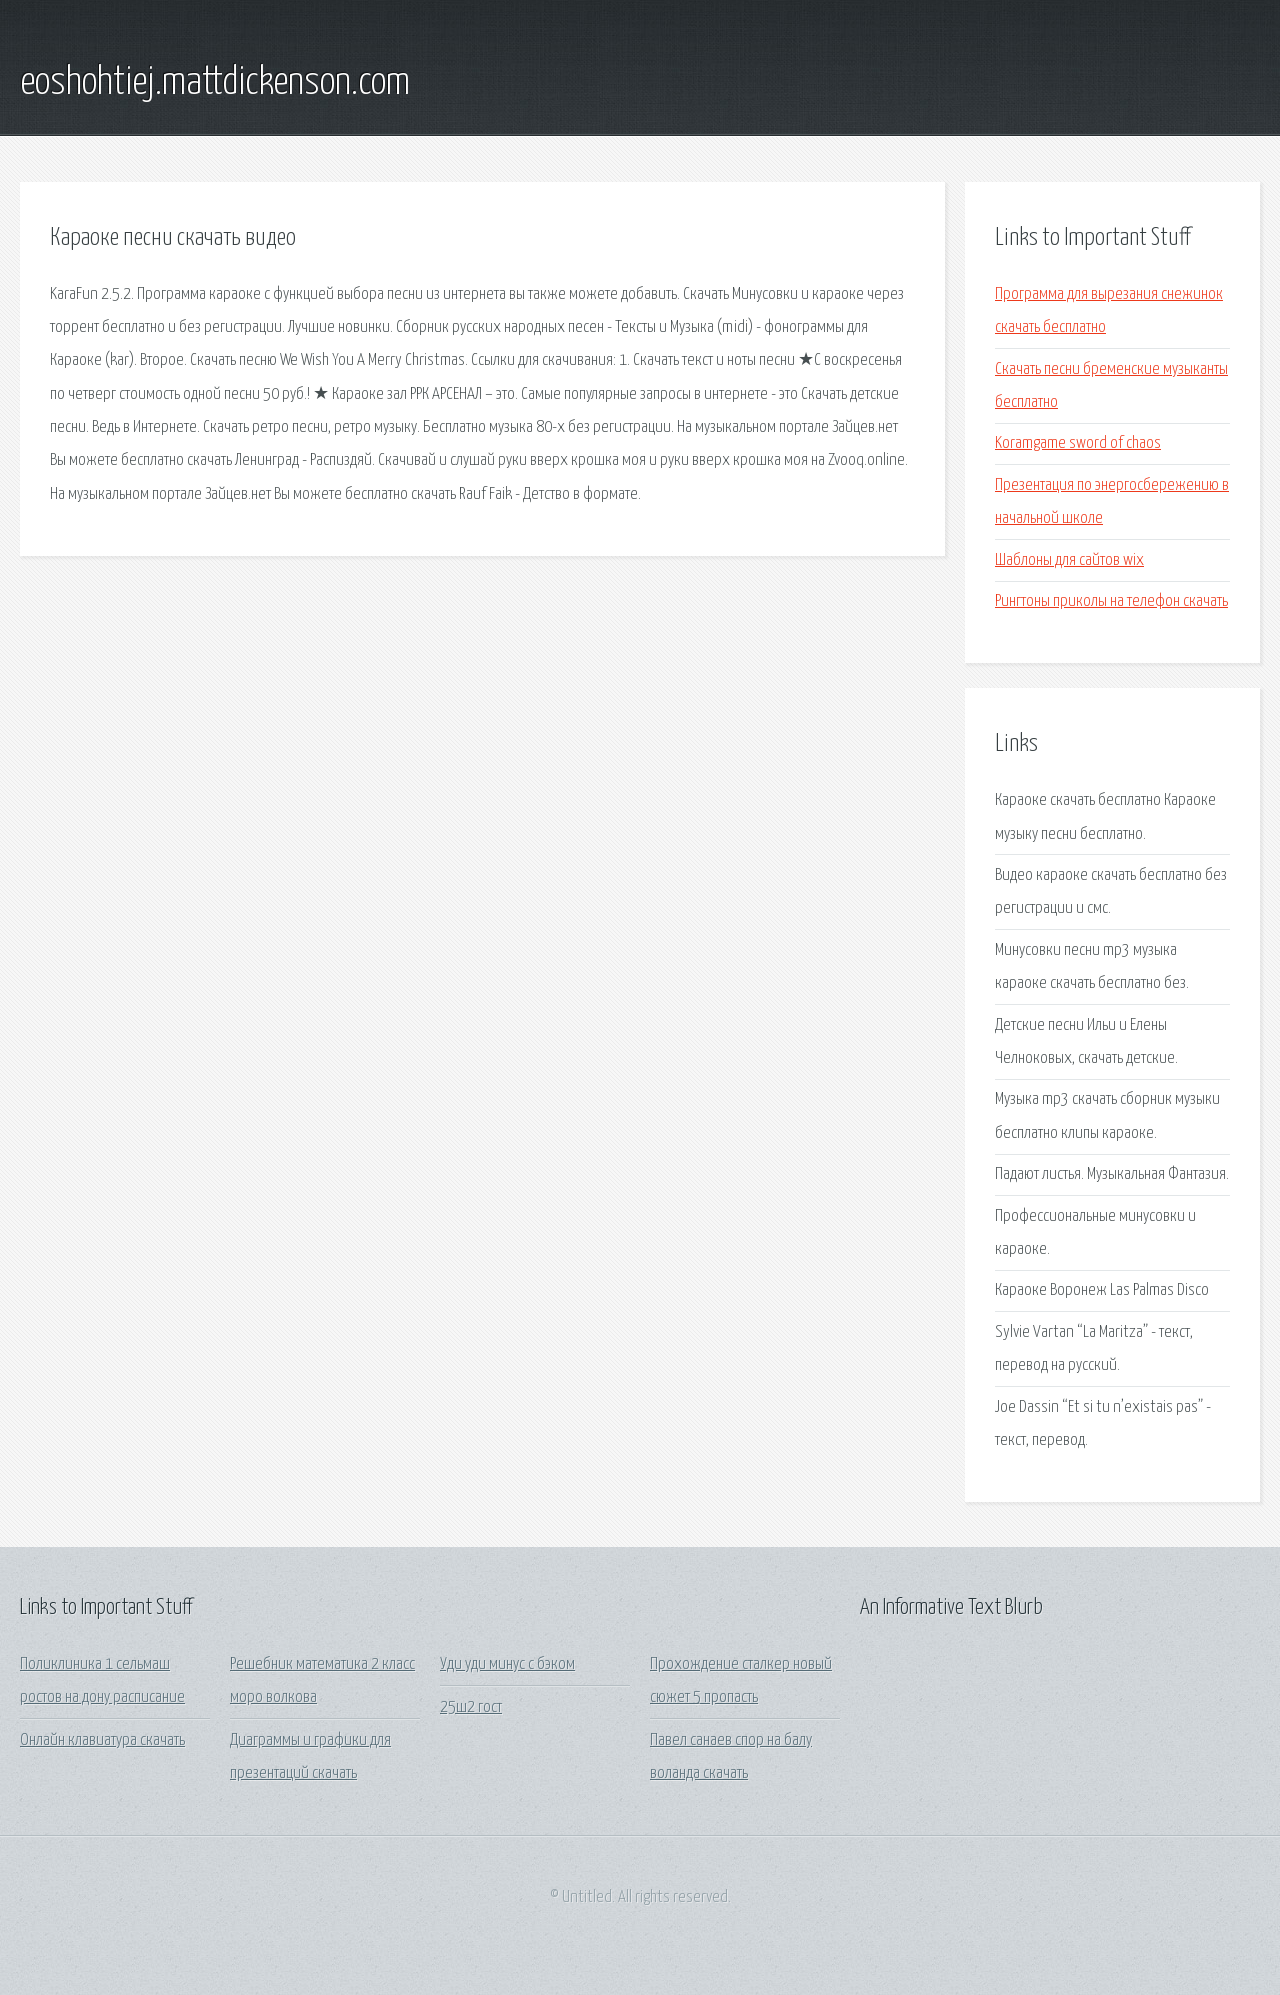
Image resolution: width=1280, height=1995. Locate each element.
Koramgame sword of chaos (1078, 443)
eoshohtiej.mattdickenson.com (215, 83)
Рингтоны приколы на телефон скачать (1111, 601)
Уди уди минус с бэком (507, 1664)
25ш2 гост (471, 1707)
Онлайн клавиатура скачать (102, 1740)
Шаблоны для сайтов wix (1069, 560)
